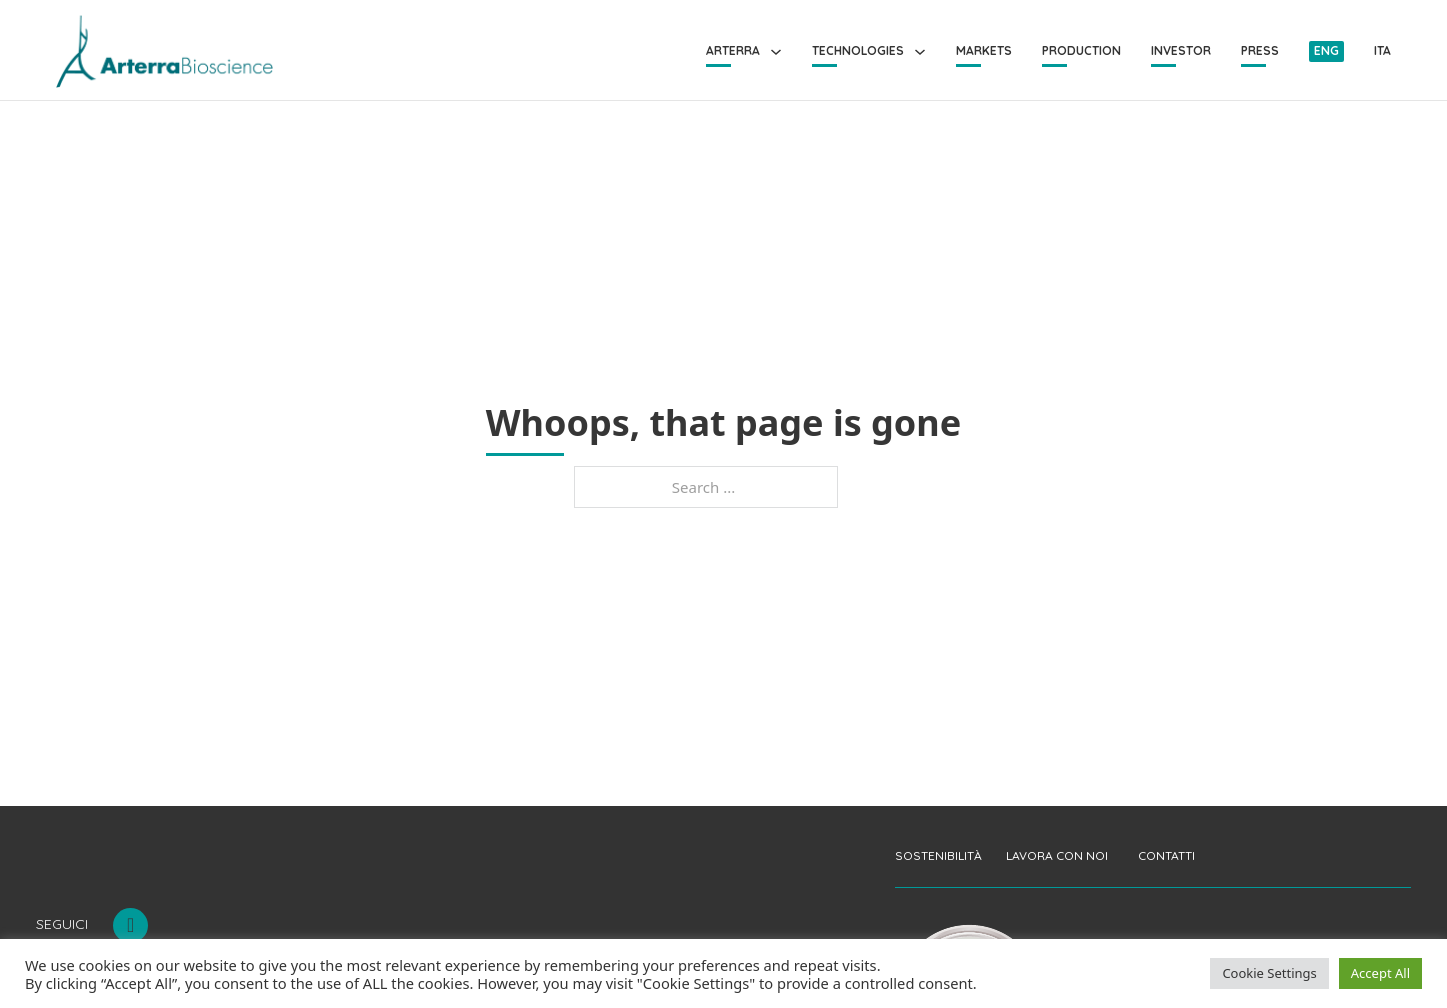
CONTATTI (1166, 855)
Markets (984, 50)
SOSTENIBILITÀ (938, 855)
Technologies (858, 50)
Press (1260, 50)
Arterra (733, 50)
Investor (1181, 50)
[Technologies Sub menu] (920, 52)
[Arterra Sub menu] (776, 52)
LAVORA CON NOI (1057, 855)
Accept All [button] (1380, 973)
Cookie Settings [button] (1269, 973)
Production (1081, 50)
